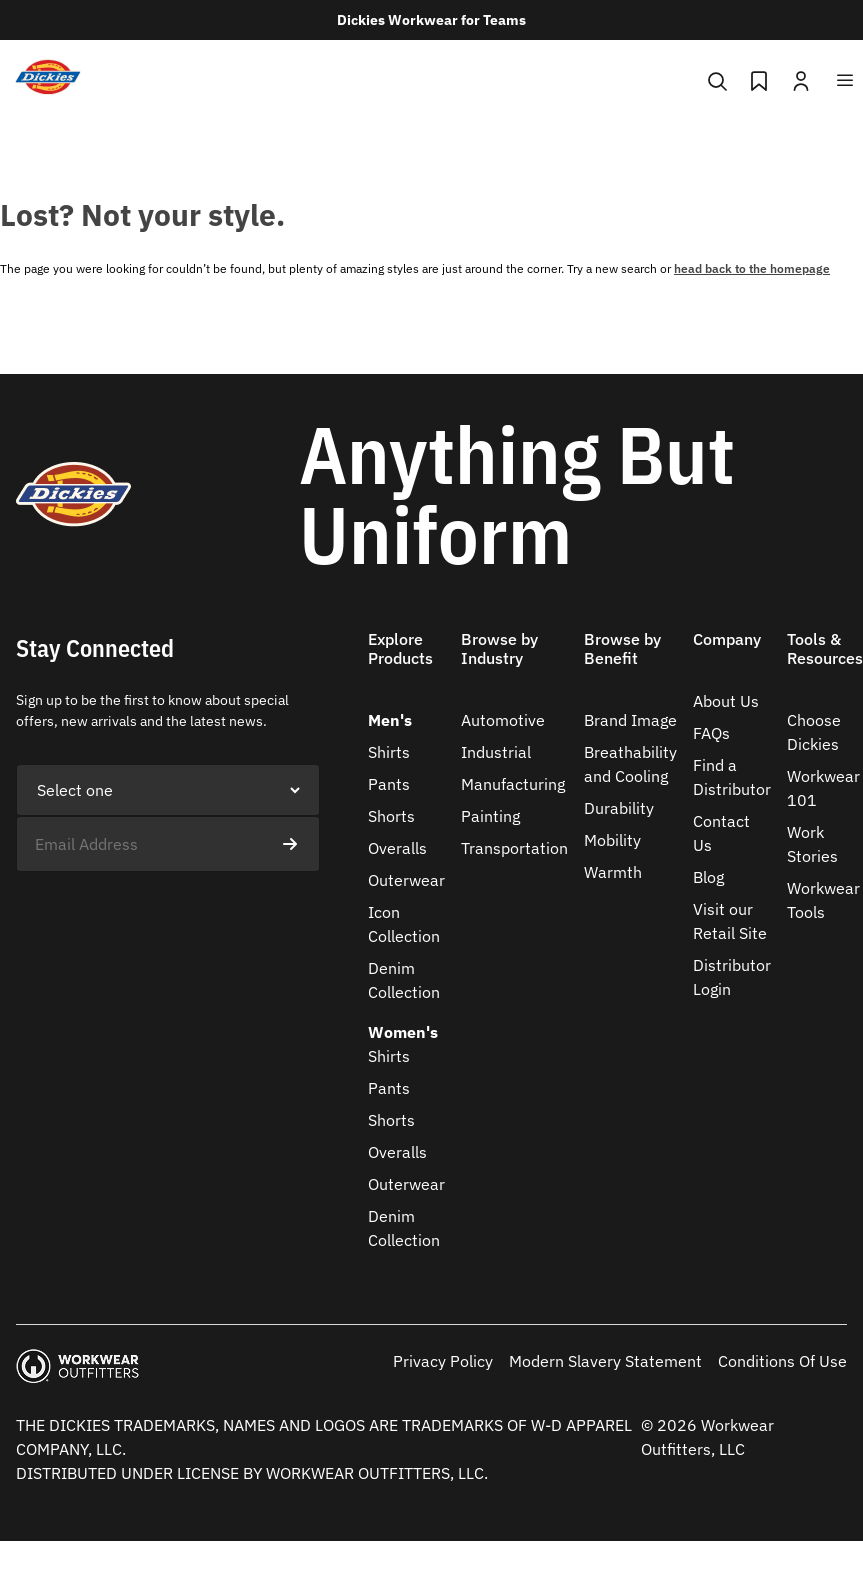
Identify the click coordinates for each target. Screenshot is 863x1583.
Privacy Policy (443, 1361)
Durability (619, 808)
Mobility (612, 840)
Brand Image (630, 720)
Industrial (496, 752)
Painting (490, 816)
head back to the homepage (752, 268)
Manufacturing (513, 784)
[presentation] (168, 911)
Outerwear (406, 880)
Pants (389, 784)
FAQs (711, 733)
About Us (726, 701)
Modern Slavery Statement (605, 1361)
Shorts (391, 816)
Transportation (514, 848)
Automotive (503, 720)
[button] (406, 661)
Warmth (613, 872)
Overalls (397, 848)
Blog (708, 877)
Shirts (389, 752)
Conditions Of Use (782, 1361)
